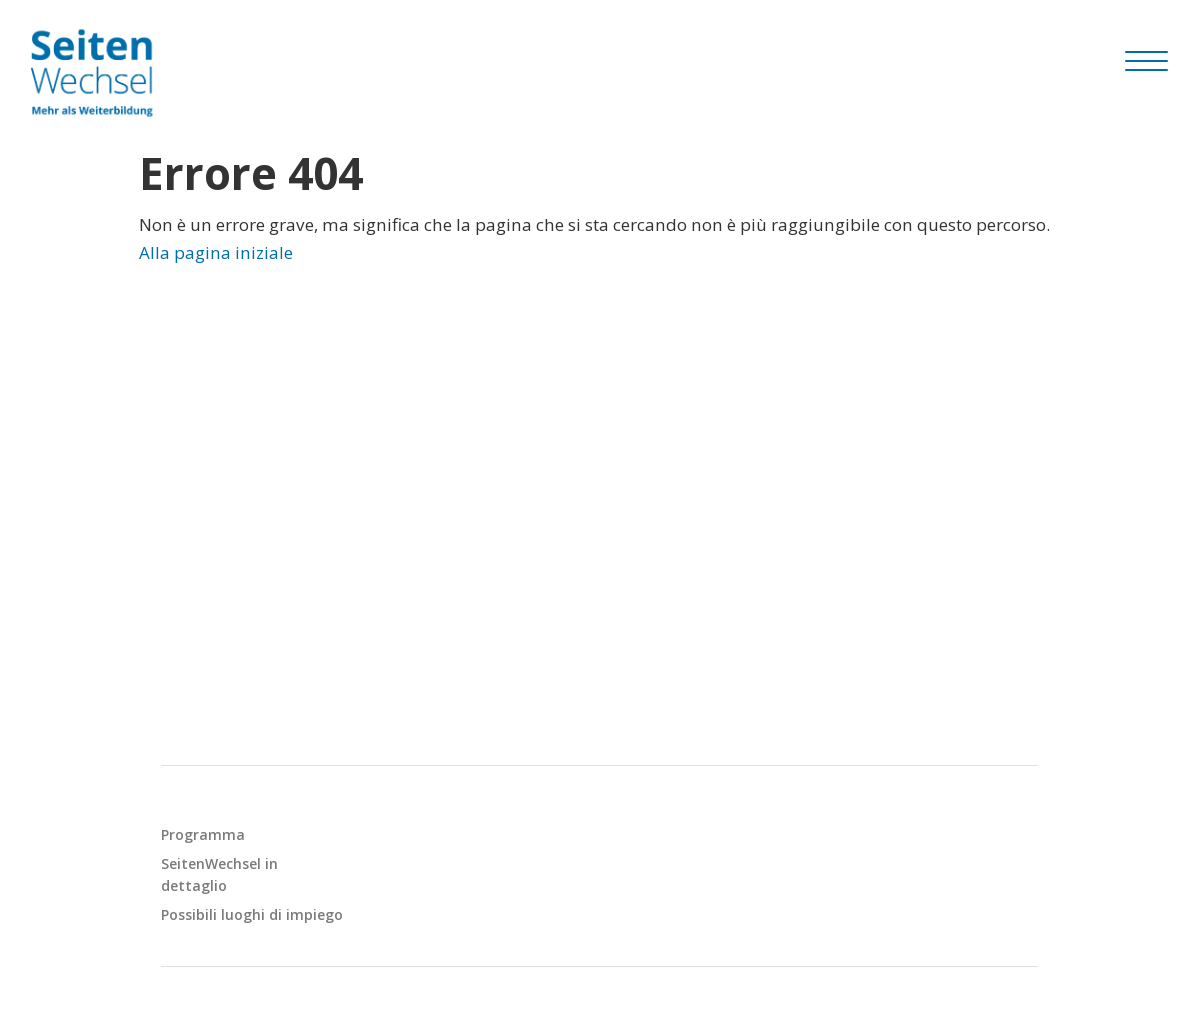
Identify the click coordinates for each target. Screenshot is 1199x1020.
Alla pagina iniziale (216, 252)
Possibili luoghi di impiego (252, 914)
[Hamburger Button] (1147, 60)
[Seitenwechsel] (96, 73)
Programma (203, 834)
